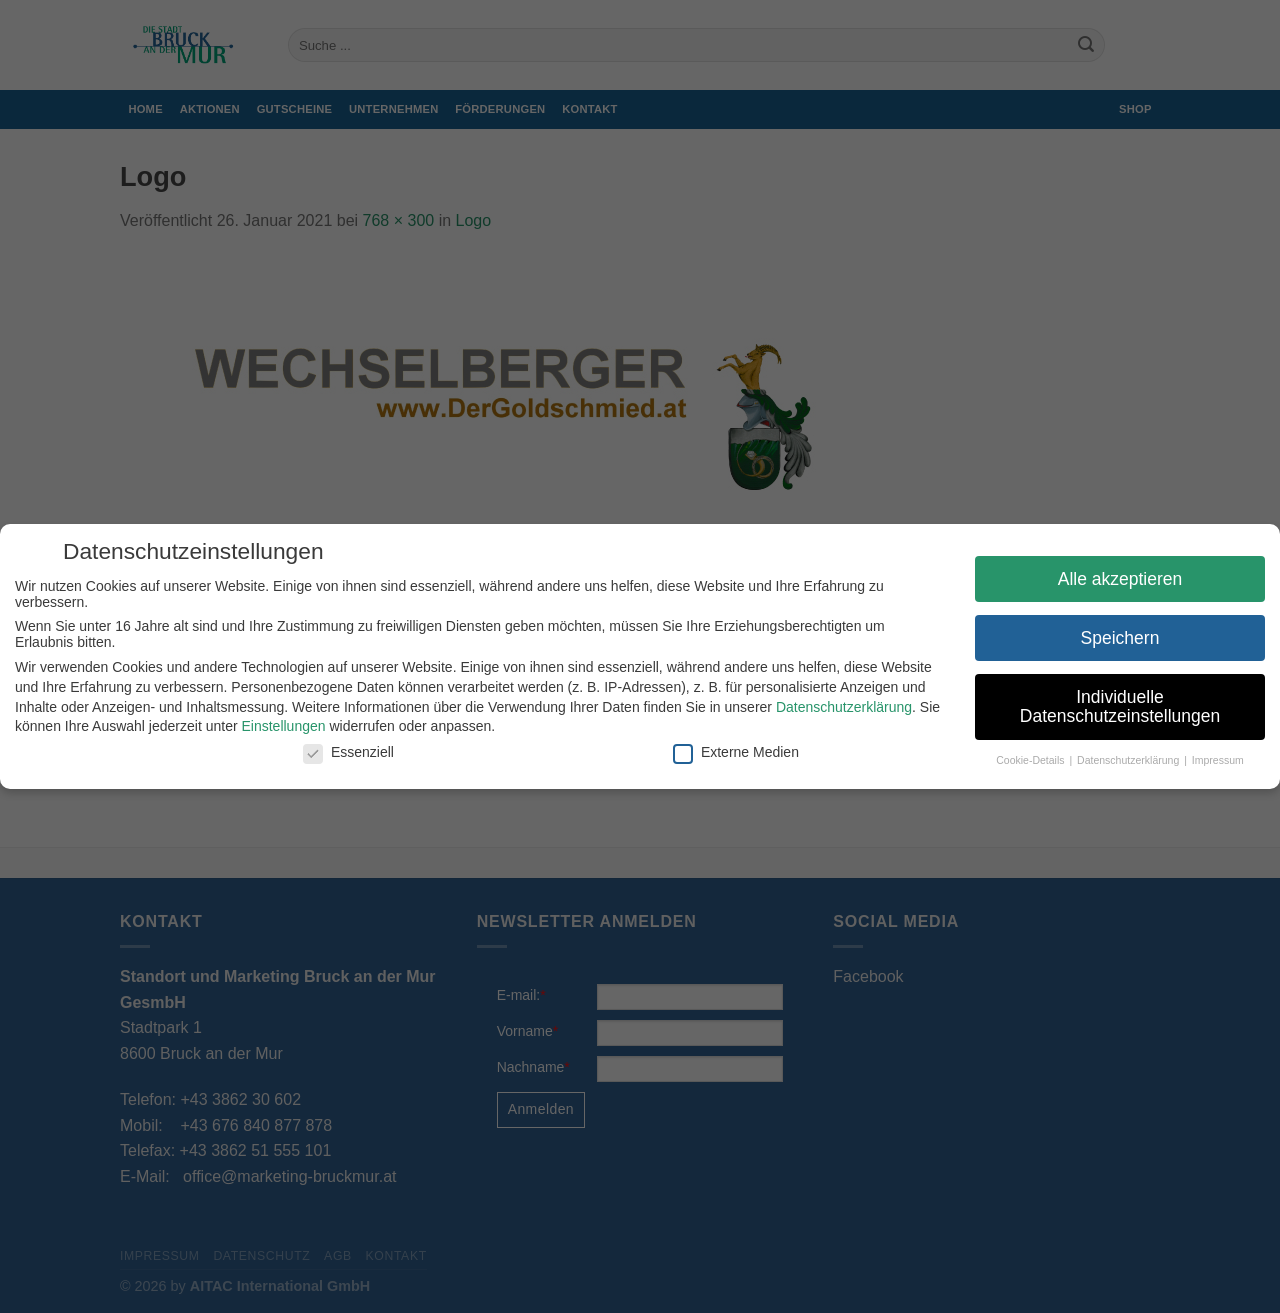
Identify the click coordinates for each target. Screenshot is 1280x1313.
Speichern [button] (1120, 638)
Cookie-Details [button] (1031, 760)
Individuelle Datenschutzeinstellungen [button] (1120, 707)
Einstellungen (283, 726)
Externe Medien (736, 752)
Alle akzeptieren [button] (1120, 579)
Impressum (1218, 760)
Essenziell (348, 752)
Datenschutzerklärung (844, 707)
